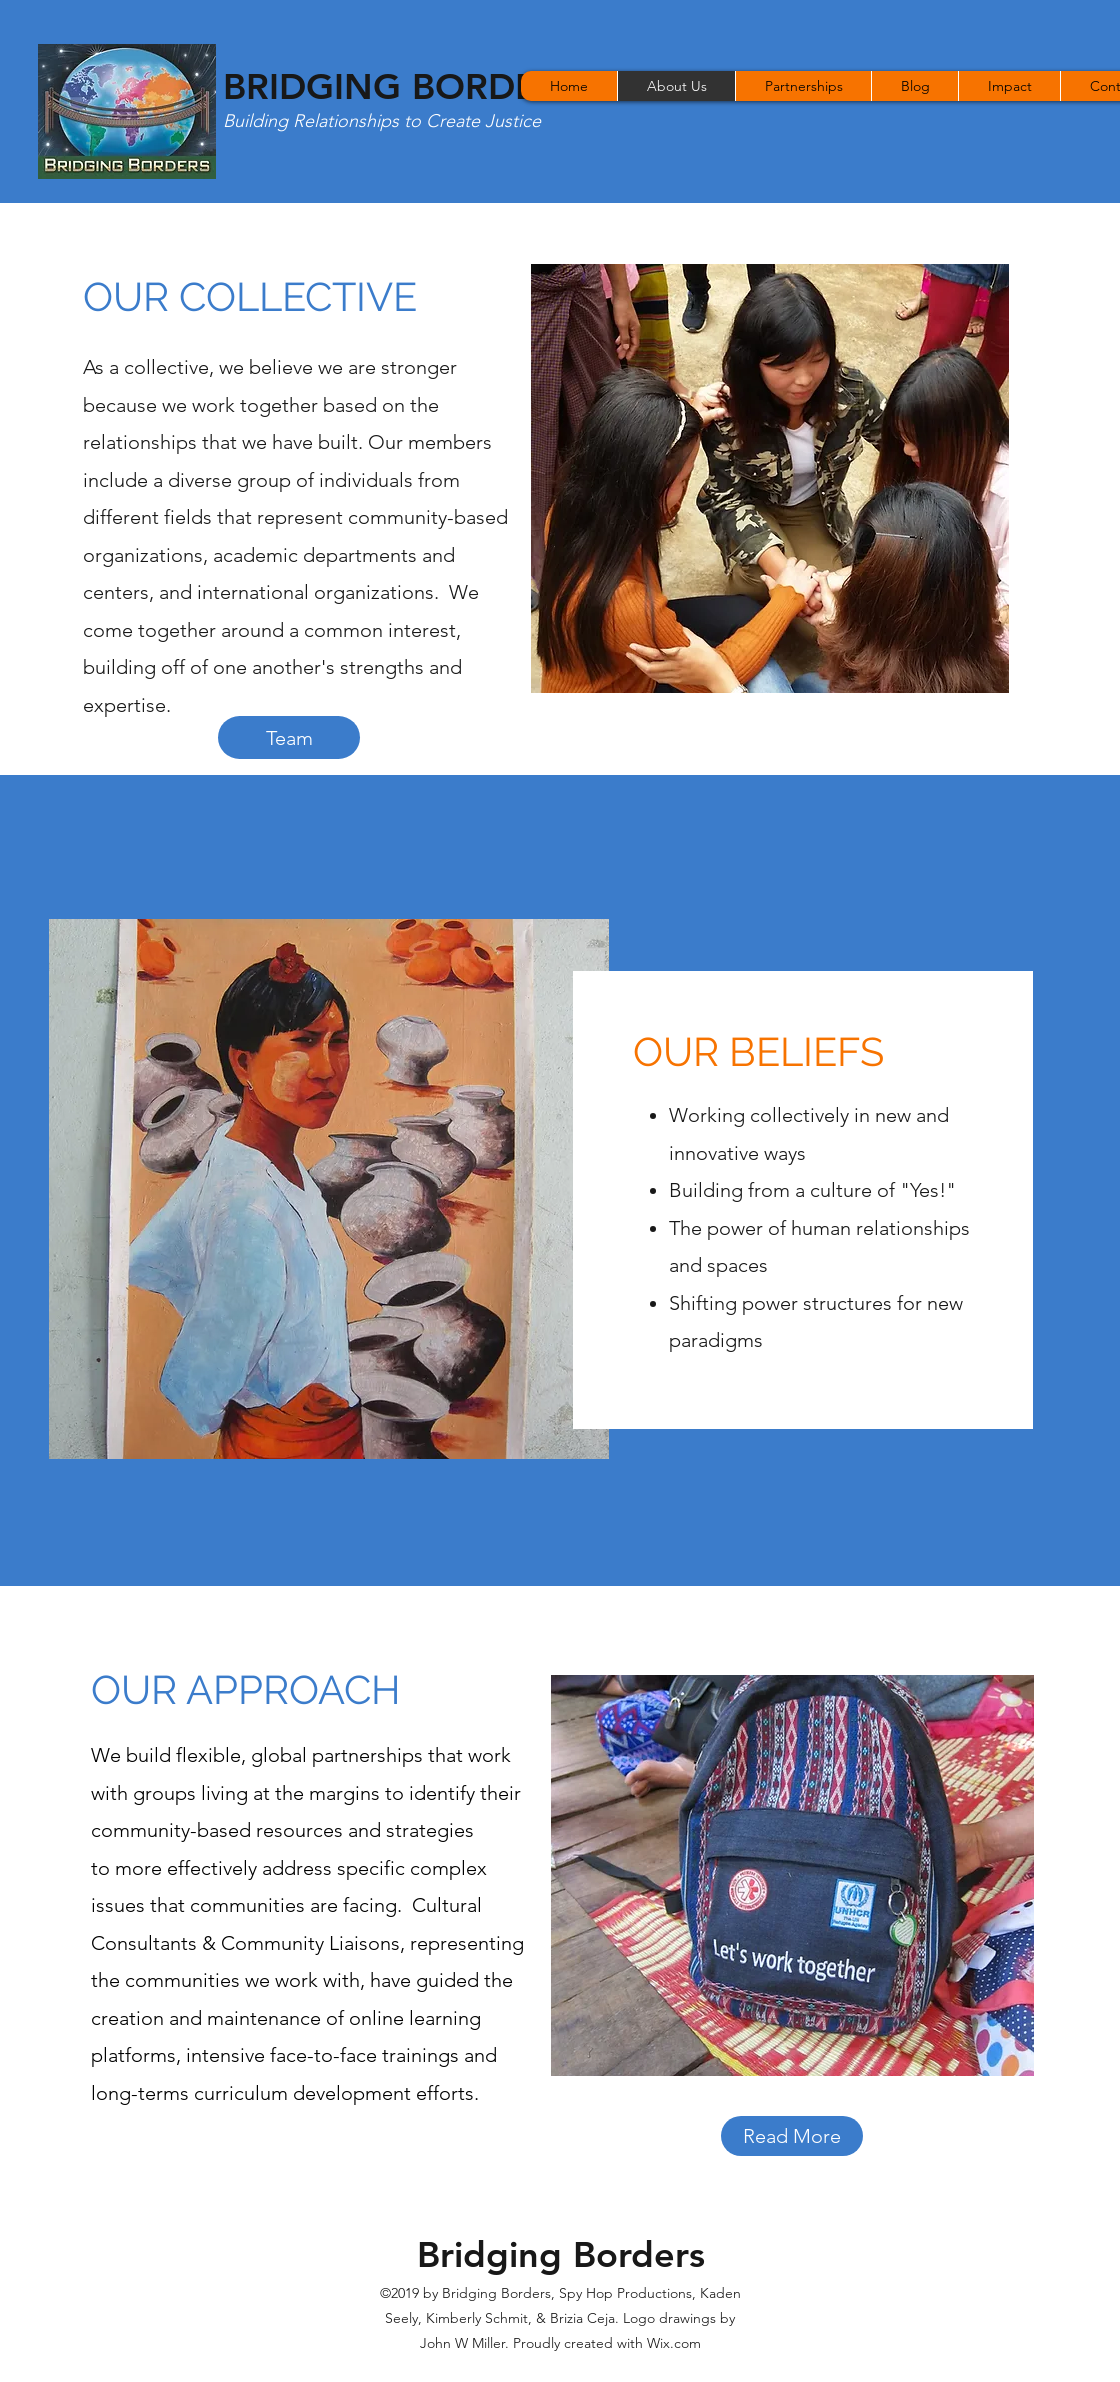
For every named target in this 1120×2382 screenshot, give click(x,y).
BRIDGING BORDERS (402, 86)
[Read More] (792, 2136)
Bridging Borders (561, 2254)
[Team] (289, 737)
